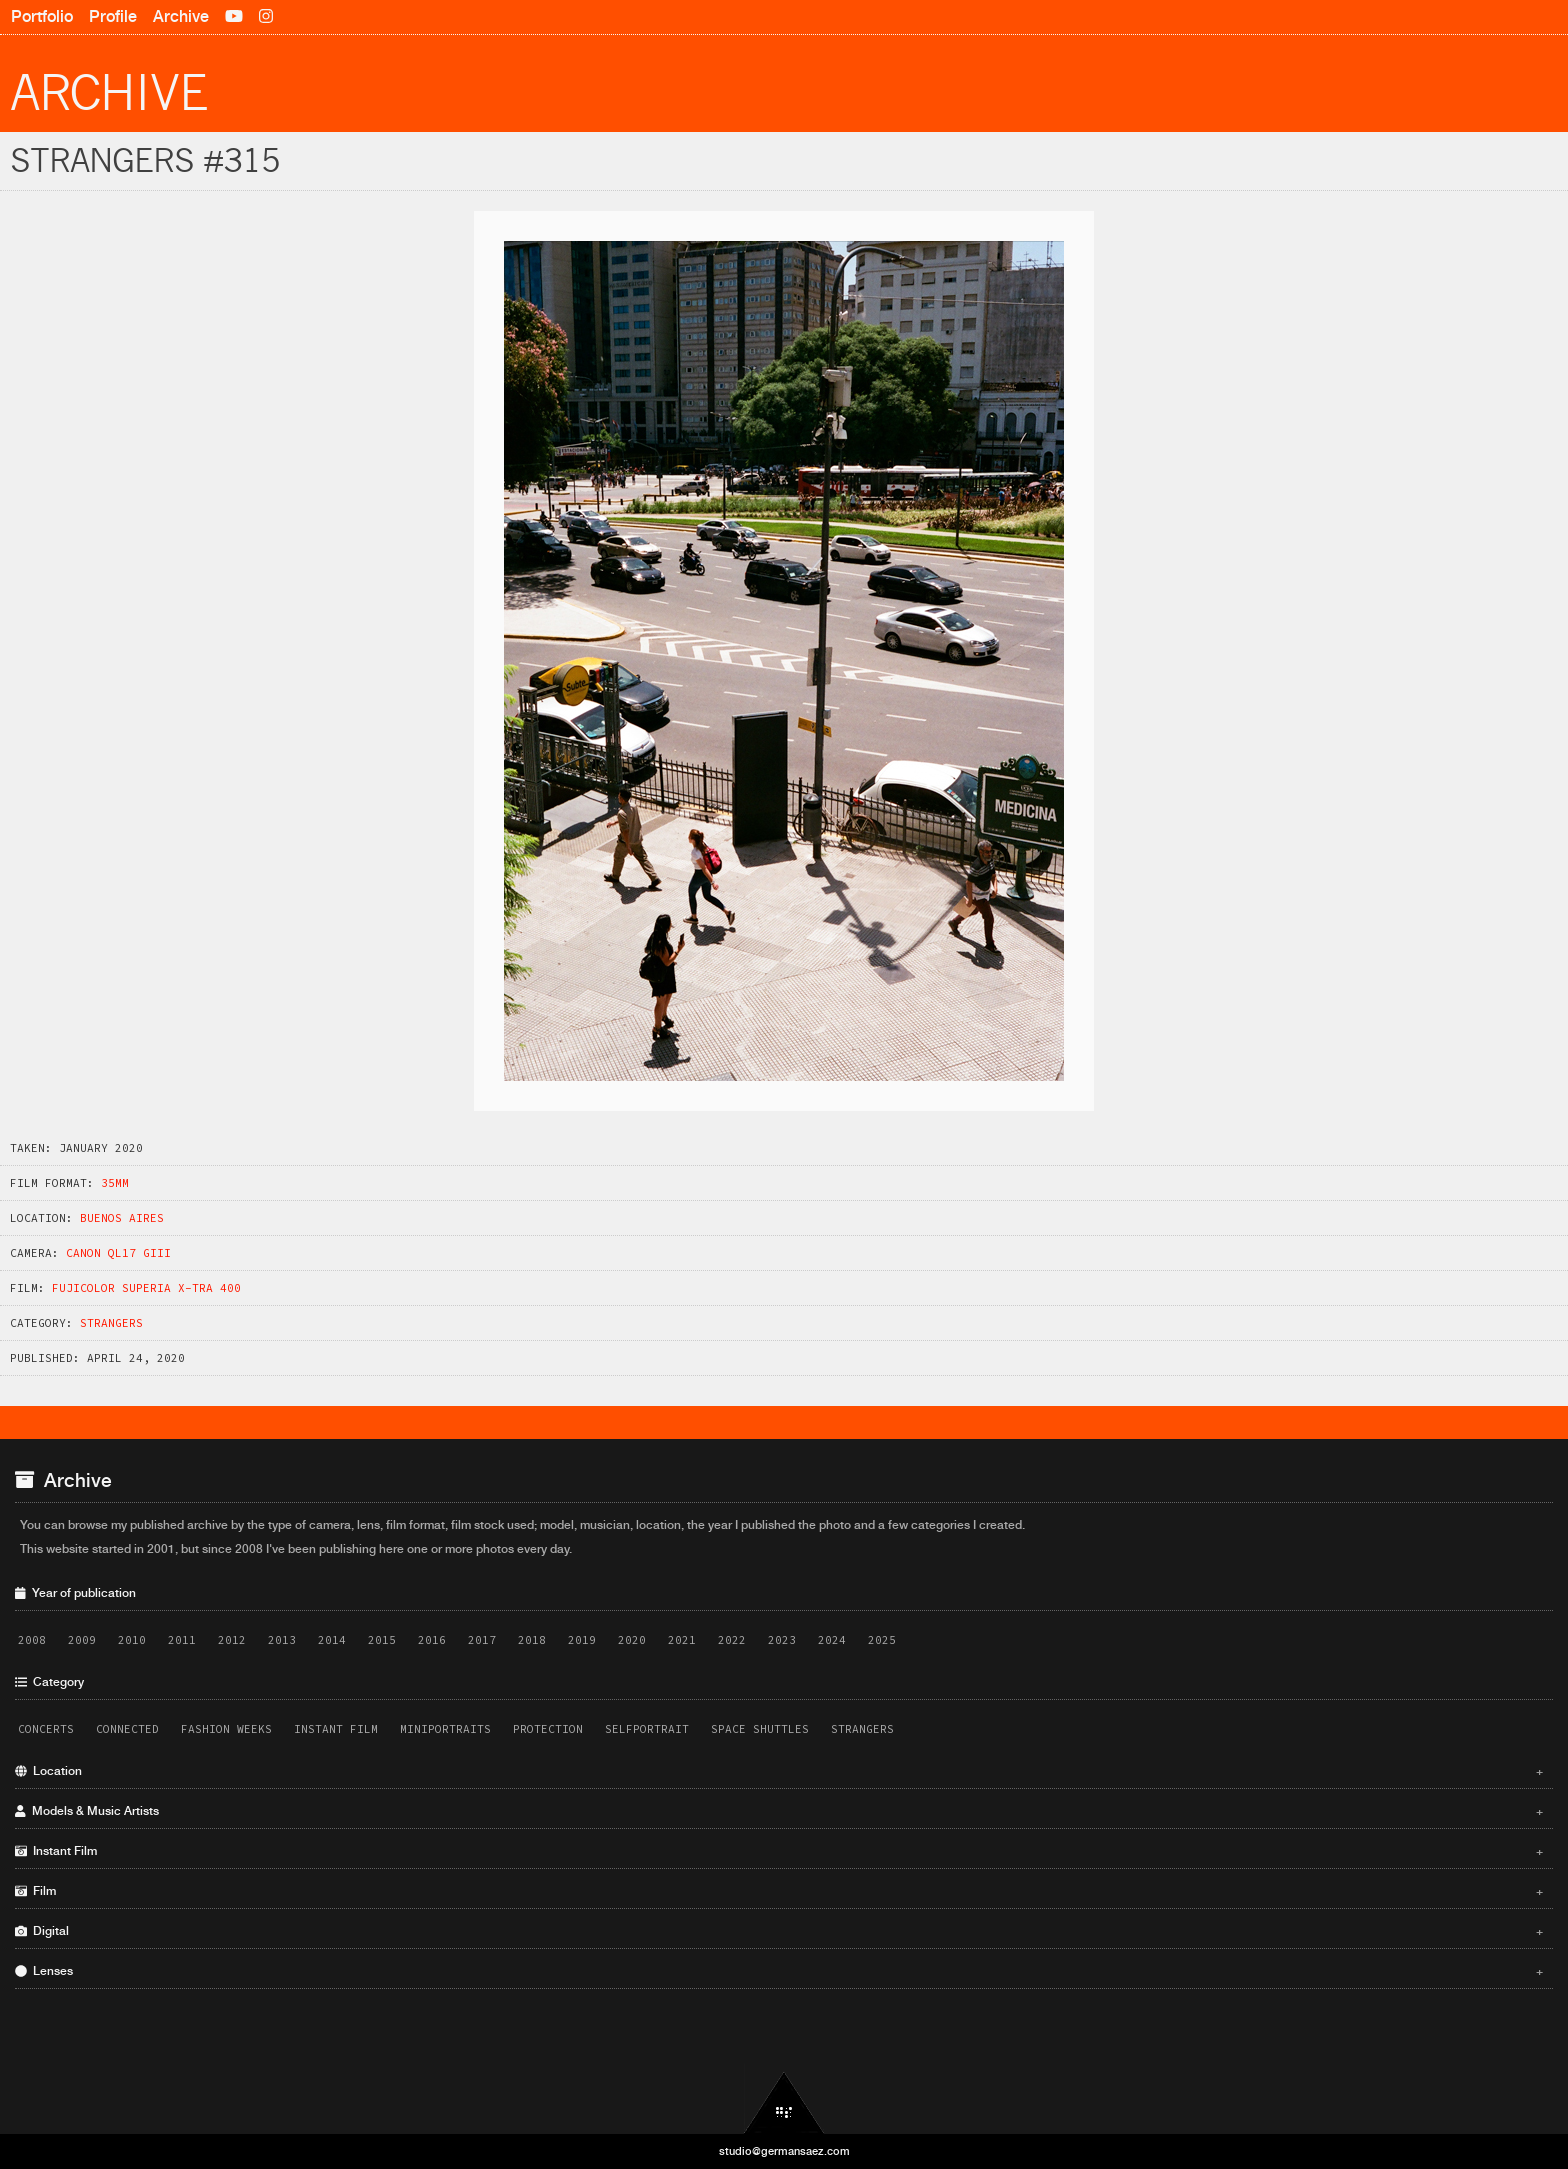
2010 (132, 1640)
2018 (532, 1640)
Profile (113, 16)
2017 (482, 1640)
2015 (382, 1640)
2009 (82, 1640)
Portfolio (42, 16)
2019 (582, 1640)
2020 (632, 1640)
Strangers (111, 1323)
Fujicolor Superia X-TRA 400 (146, 1288)
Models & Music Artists (779, 1811)
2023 (782, 1640)
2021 (682, 1640)
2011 (182, 1640)
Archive (181, 16)
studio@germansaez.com (784, 2151)
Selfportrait (647, 1729)
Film (779, 1891)
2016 (432, 1640)
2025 (882, 1640)
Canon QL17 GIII (118, 1253)
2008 (32, 1640)
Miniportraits (445, 1729)
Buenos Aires (122, 1218)
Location (779, 1771)
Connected (127, 1729)
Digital (779, 1931)
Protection (548, 1729)
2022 (732, 1640)
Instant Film (336, 1729)
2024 (832, 1640)
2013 (282, 1640)
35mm (115, 1183)
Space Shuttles (760, 1729)
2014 (332, 1640)
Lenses (779, 1971)
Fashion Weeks (226, 1729)
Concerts (46, 1729)
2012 (232, 1640)
